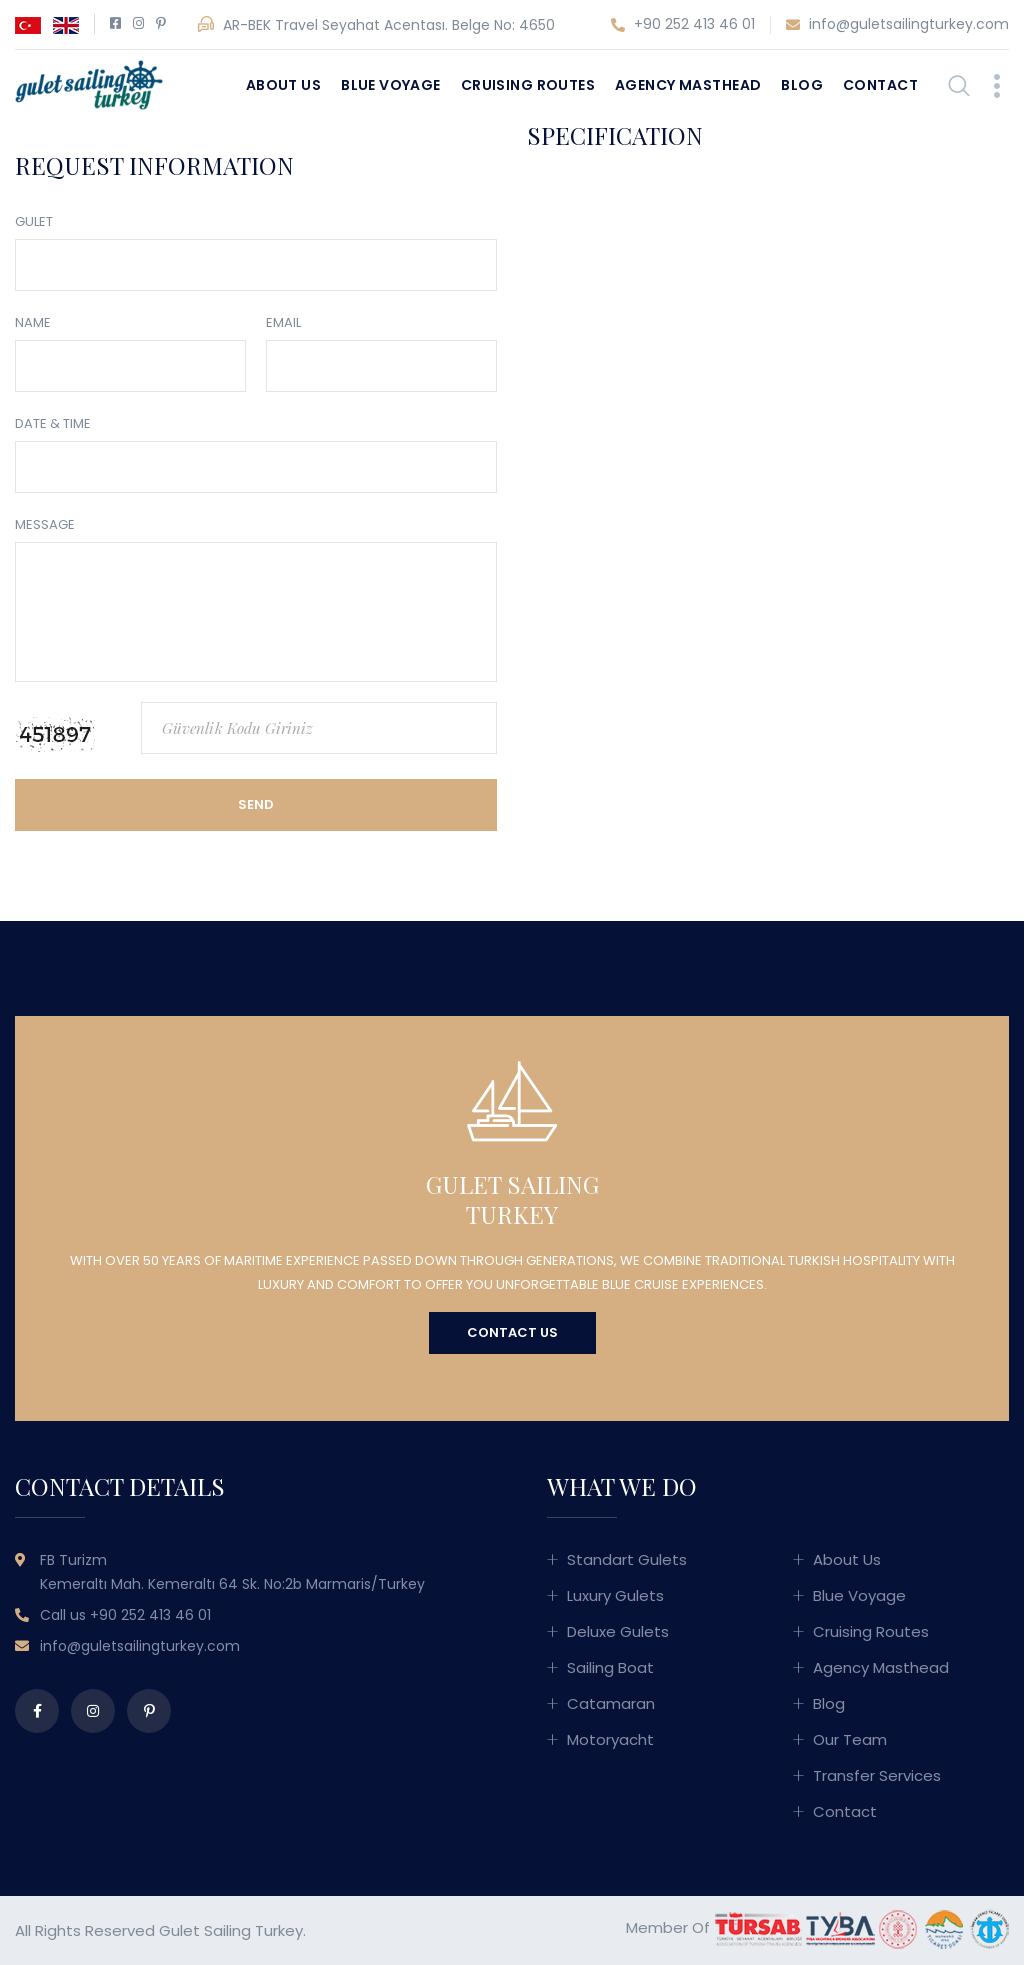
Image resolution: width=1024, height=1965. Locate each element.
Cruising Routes (528, 85)
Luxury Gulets (615, 1595)
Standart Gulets (627, 1559)
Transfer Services (877, 1775)
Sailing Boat (610, 1667)
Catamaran (611, 1703)
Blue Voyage (391, 85)
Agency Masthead (688, 85)
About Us (283, 85)
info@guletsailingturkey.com (897, 25)
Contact (880, 85)
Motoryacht (610, 1739)
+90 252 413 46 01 (683, 25)
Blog (802, 85)
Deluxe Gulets (618, 1631)
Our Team (850, 1739)
